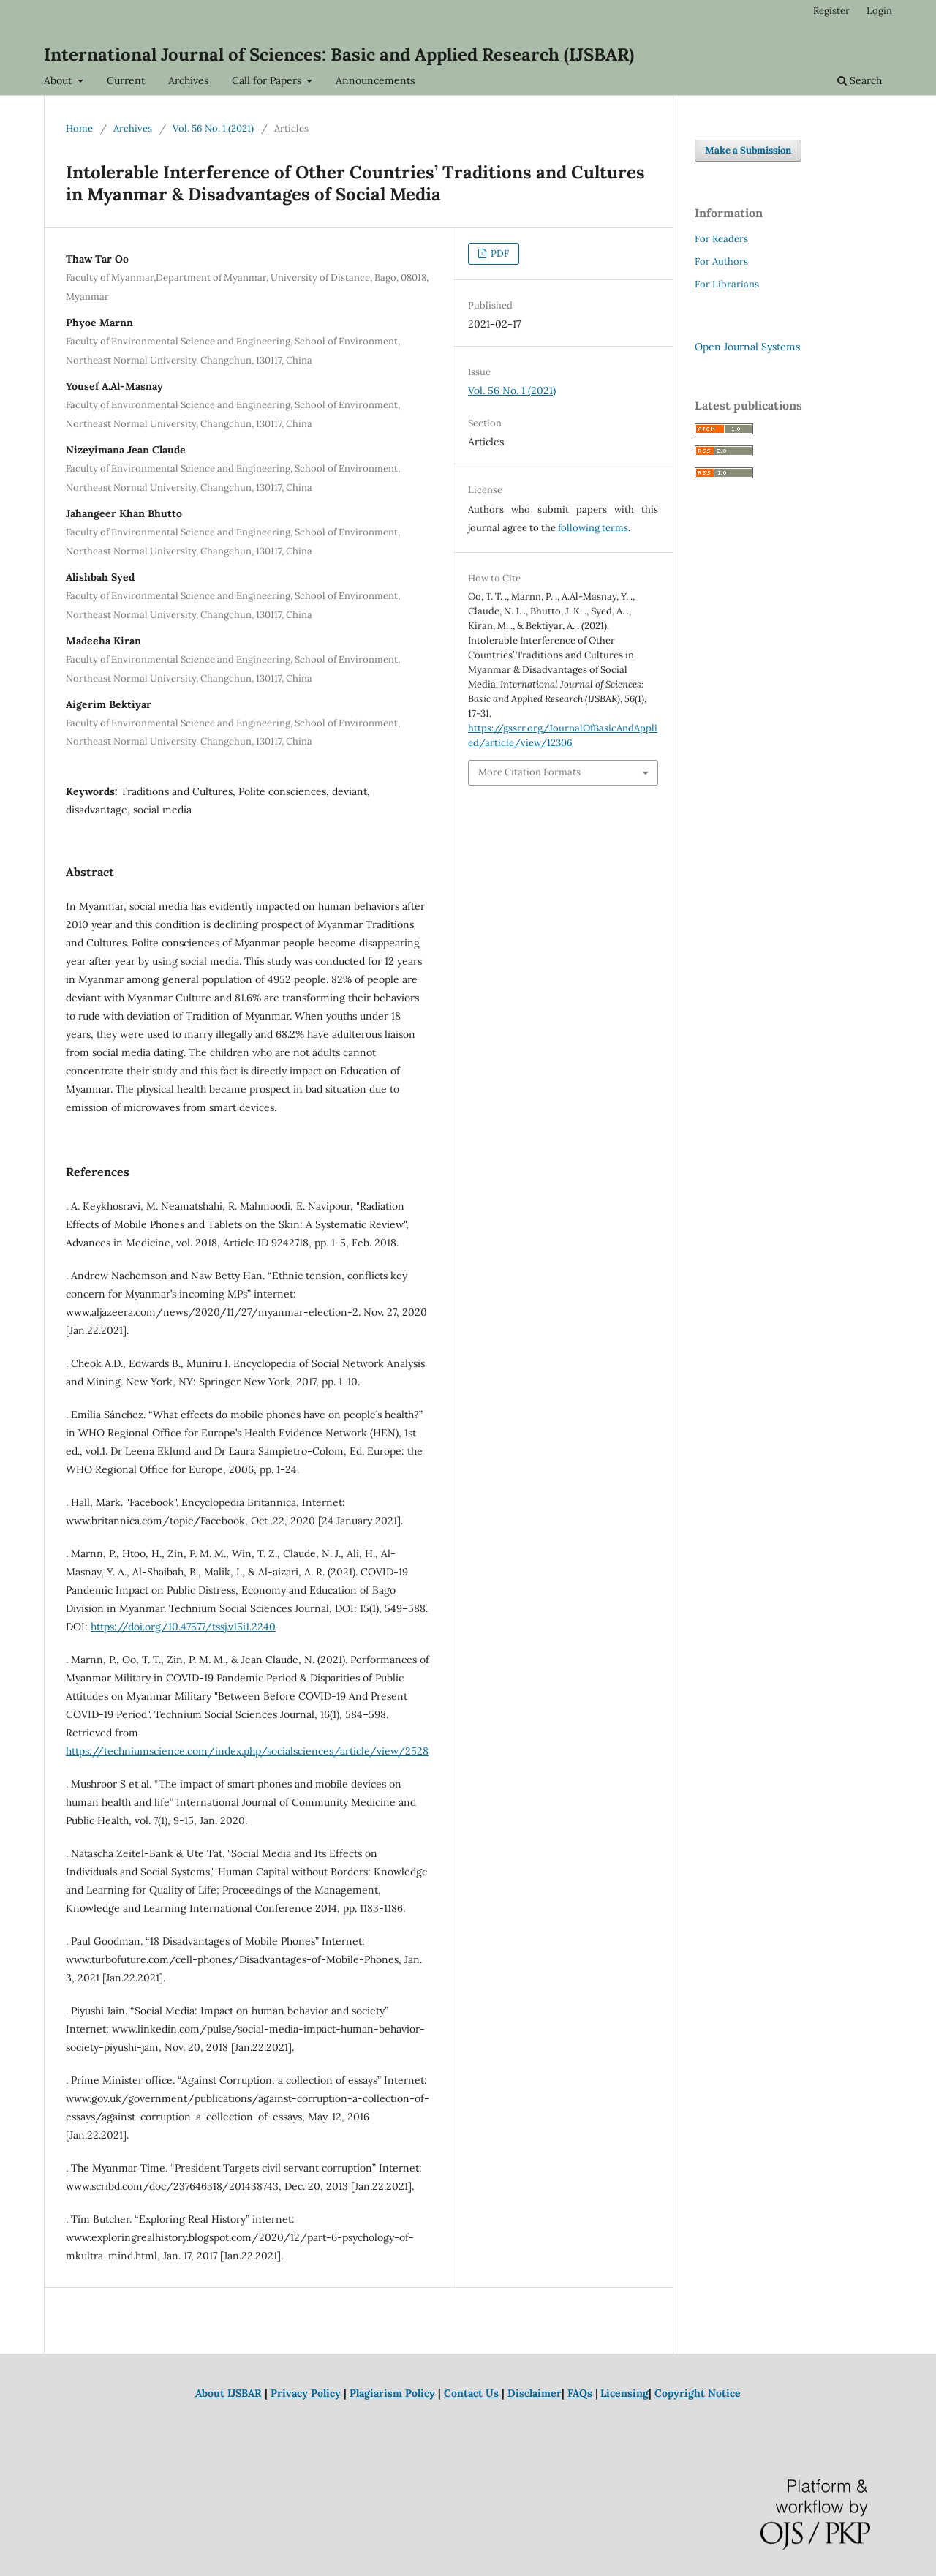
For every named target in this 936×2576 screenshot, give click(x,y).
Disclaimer (534, 2393)
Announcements (375, 80)
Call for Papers (268, 80)
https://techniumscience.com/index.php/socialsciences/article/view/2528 (247, 1751)
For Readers (721, 239)
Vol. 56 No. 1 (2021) (213, 128)
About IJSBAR (228, 2393)
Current (126, 80)
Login (879, 10)
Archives (188, 80)
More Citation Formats (529, 772)
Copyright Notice (697, 2393)
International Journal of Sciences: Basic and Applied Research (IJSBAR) (339, 54)
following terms (593, 527)
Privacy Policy (306, 2393)
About (59, 80)
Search (859, 80)
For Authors (721, 261)
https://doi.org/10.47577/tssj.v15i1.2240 (183, 1626)
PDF (498, 253)
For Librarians (727, 284)
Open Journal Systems (747, 346)
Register (831, 10)
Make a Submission (748, 150)
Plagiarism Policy (392, 2393)
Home (79, 128)
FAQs (579, 2393)
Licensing (624, 2393)
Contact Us (471, 2393)
